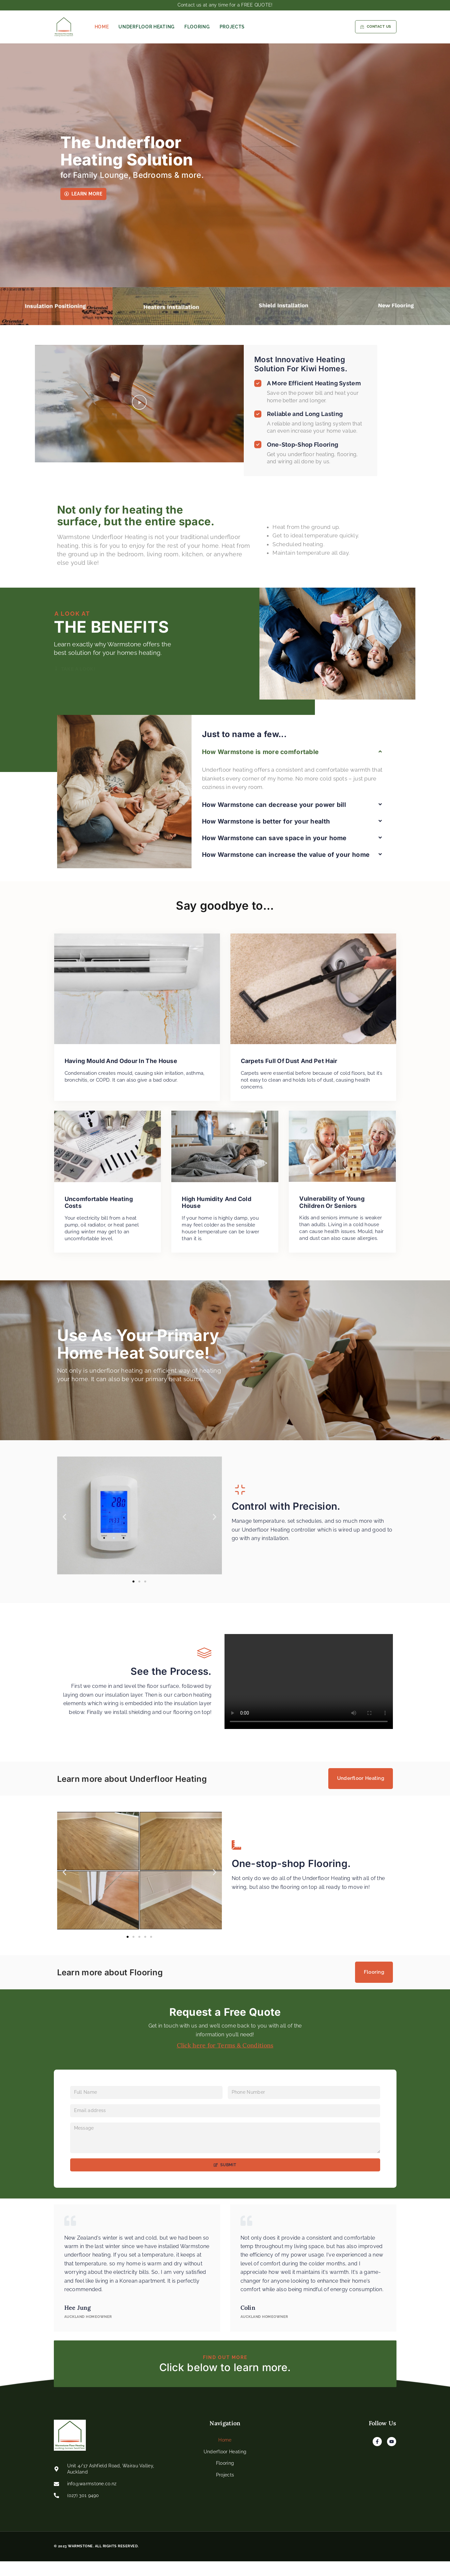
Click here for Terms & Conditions (225, 2048)
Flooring (197, 26)
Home (102, 26)
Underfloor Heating (146, 26)
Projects (232, 26)
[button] (139, 408)
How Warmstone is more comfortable (260, 872)
